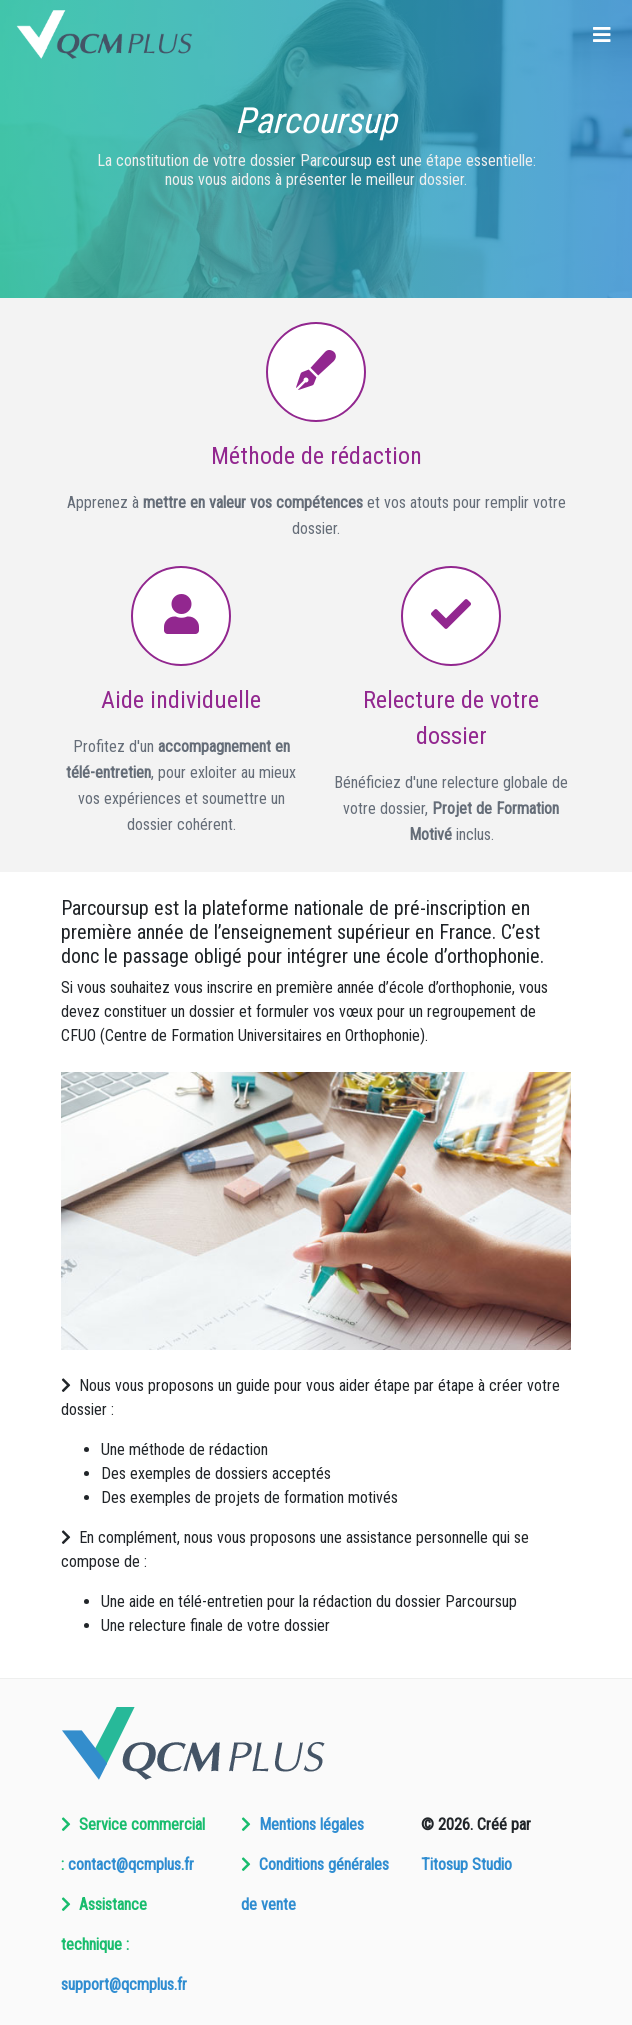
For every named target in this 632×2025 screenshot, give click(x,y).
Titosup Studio (466, 1864)
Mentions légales (311, 1824)
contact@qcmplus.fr (131, 1864)
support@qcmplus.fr (124, 1984)
